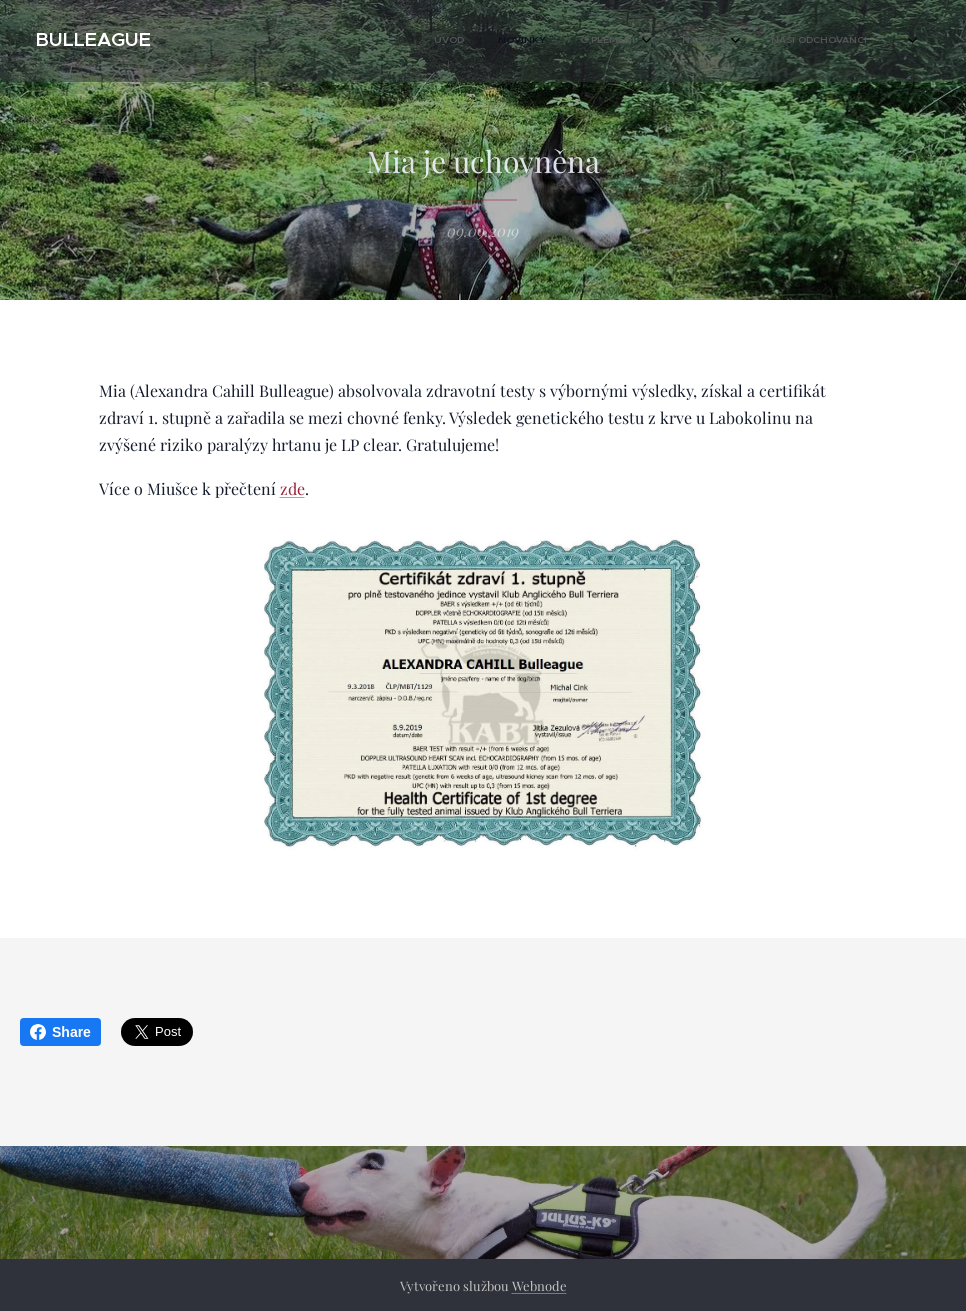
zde (292, 488)
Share (60, 1032)
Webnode (539, 1285)
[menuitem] (624, 41)
